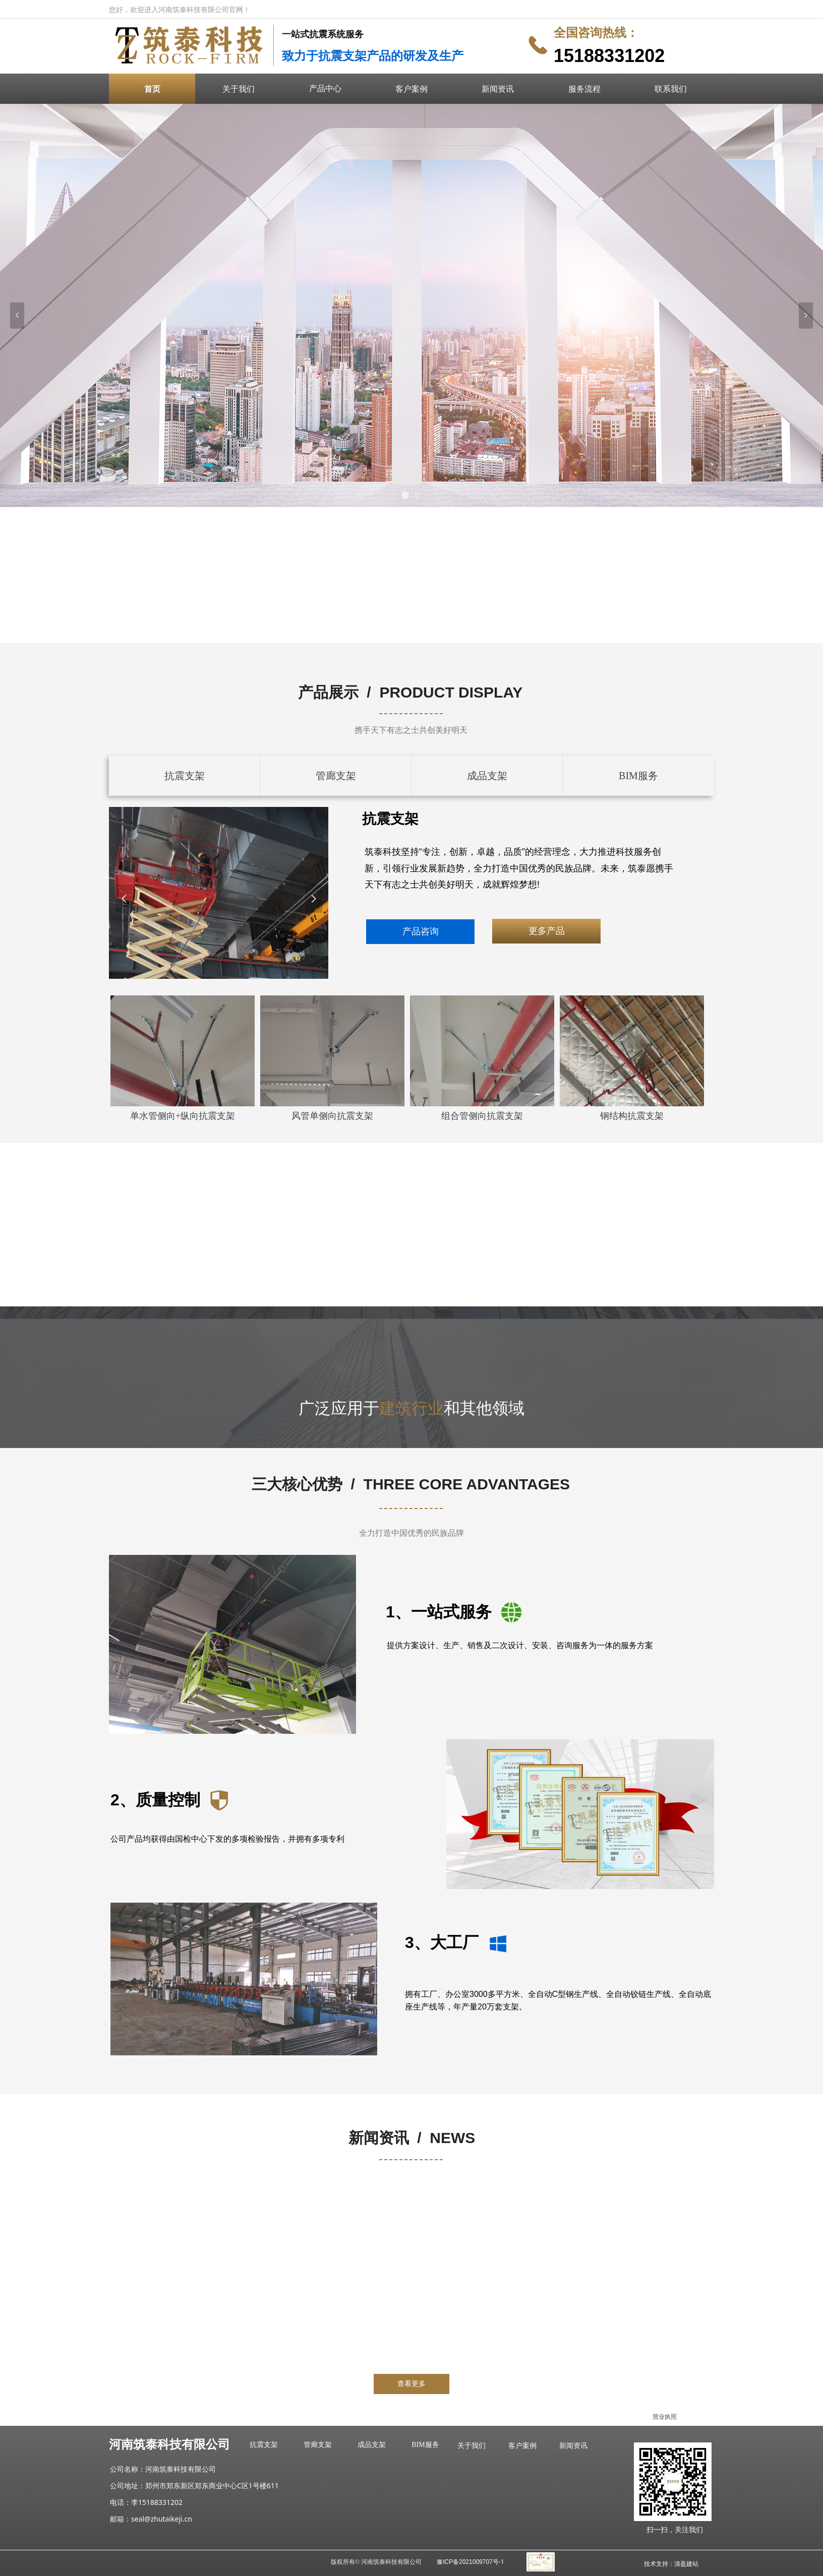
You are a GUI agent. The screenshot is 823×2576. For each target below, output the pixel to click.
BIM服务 (638, 775)
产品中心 (325, 88)
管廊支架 (336, 775)
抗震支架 (184, 775)
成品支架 (487, 775)
